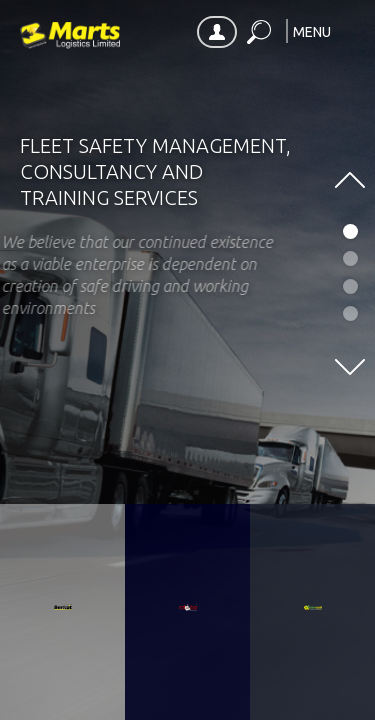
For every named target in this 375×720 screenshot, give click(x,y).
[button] (324, 32)
